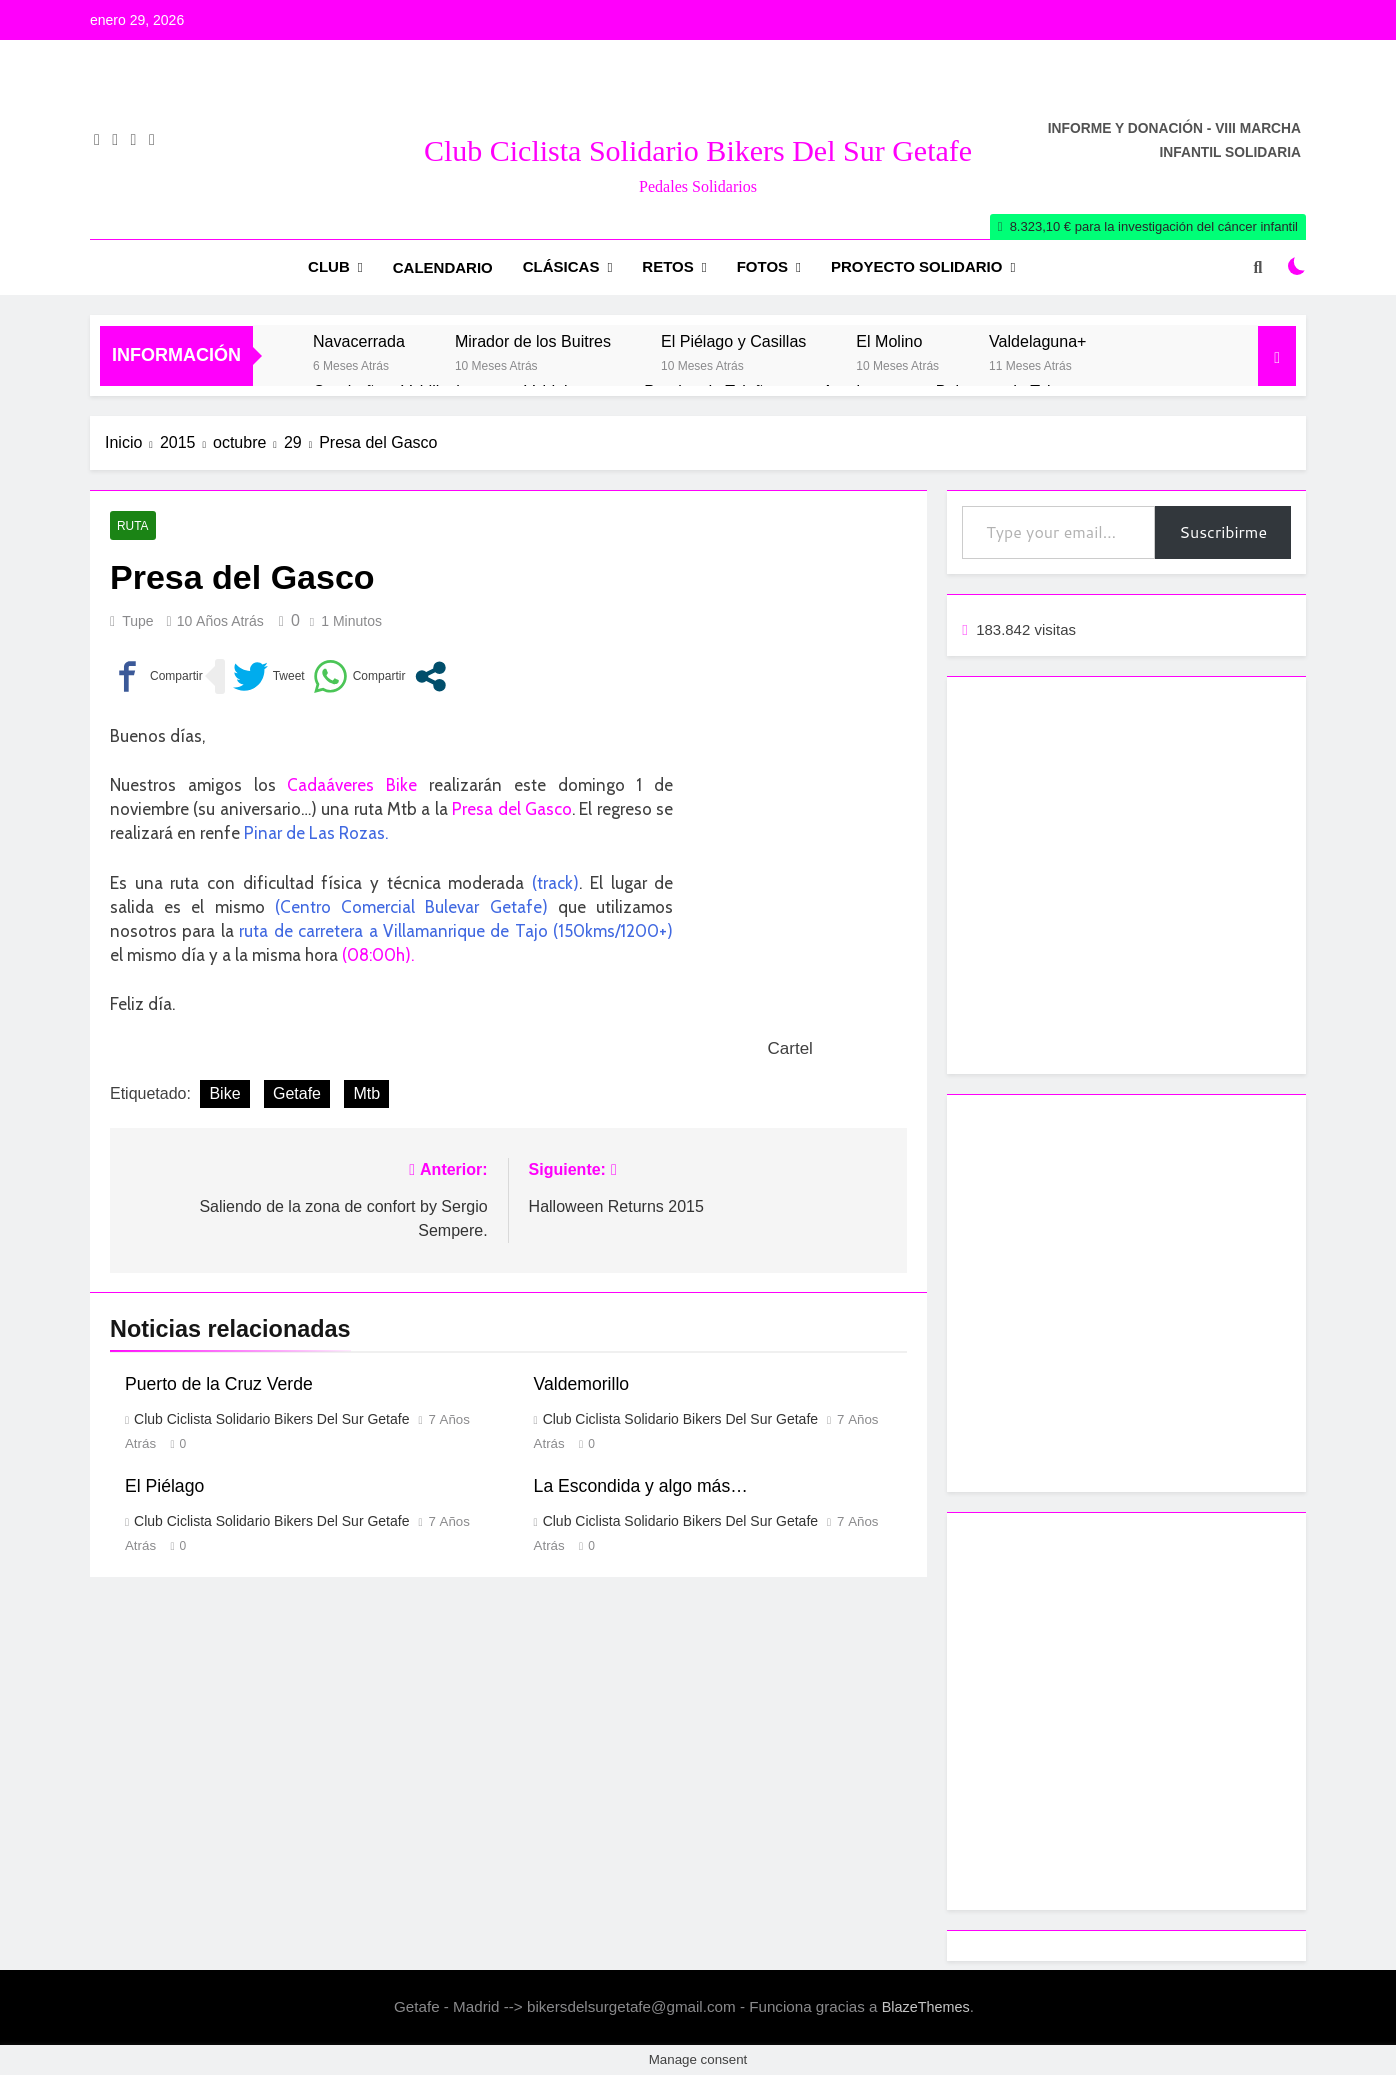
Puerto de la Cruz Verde (219, 1384)
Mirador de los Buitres (533, 341)
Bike (224, 1093)
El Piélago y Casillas (733, 341)
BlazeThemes (926, 2007)
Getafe (297, 1093)
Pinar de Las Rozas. (316, 833)
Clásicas (561, 266)
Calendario (443, 267)
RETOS (667, 266)
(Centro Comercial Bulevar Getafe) (411, 907)
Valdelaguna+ (1037, 341)
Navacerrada (359, 341)
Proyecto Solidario (916, 266)
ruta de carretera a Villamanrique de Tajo (393, 931)
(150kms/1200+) (613, 931)
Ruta (133, 526)
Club (329, 266)
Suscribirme (1223, 531)
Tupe (137, 621)
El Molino (889, 341)
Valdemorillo (582, 1384)
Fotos (762, 266)
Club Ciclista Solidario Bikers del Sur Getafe (698, 150)
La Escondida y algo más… (641, 1486)
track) (558, 883)
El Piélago (164, 1486)
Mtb (366, 1093)
